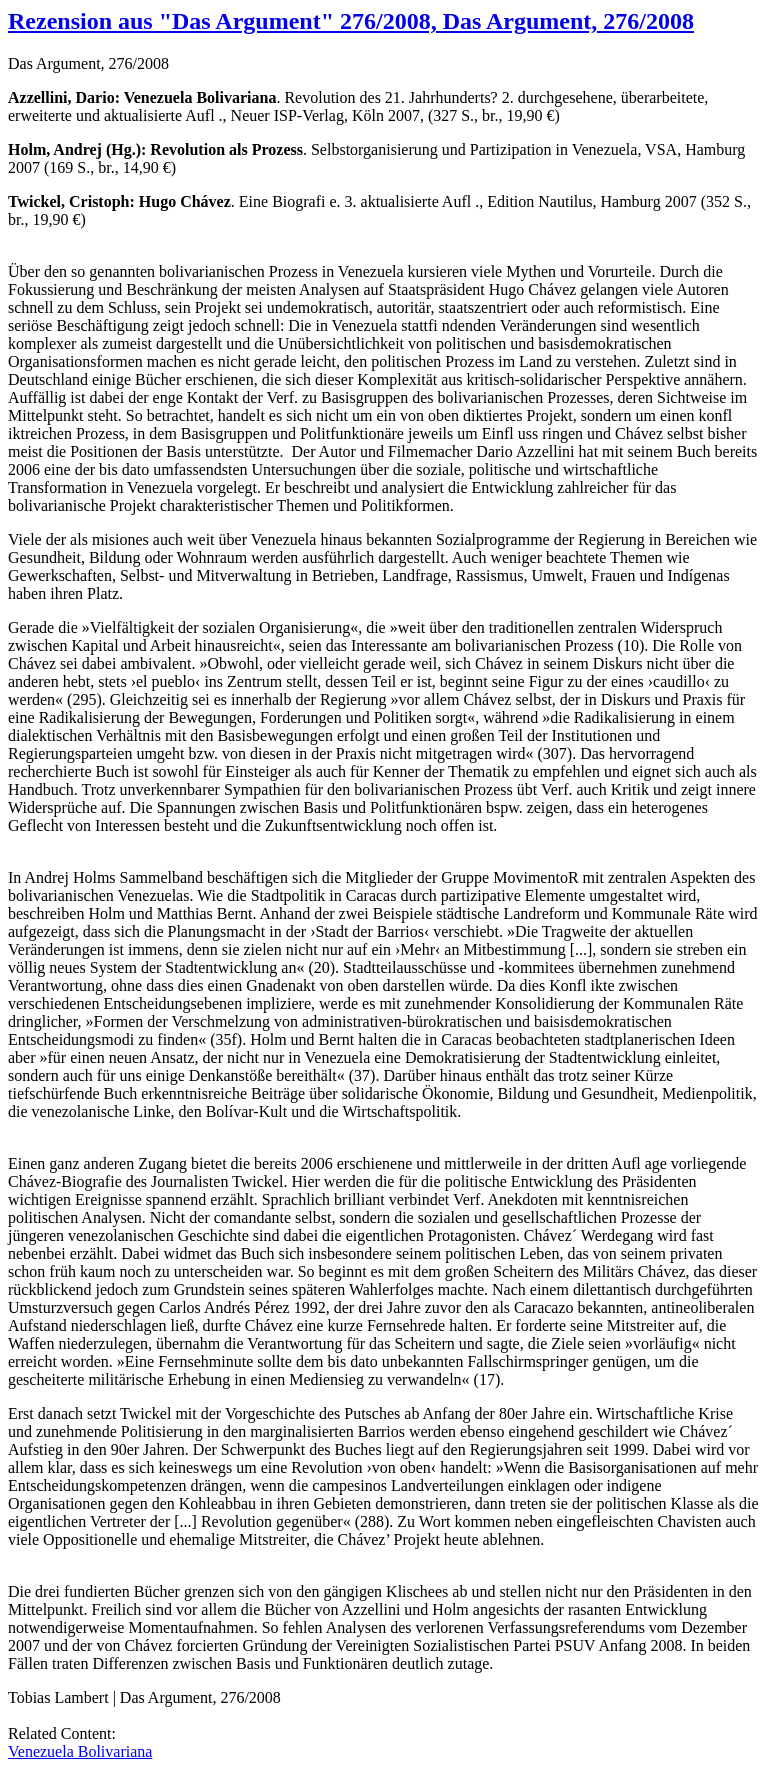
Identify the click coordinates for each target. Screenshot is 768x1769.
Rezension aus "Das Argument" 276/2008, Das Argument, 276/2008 (351, 21)
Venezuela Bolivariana (80, 1751)
